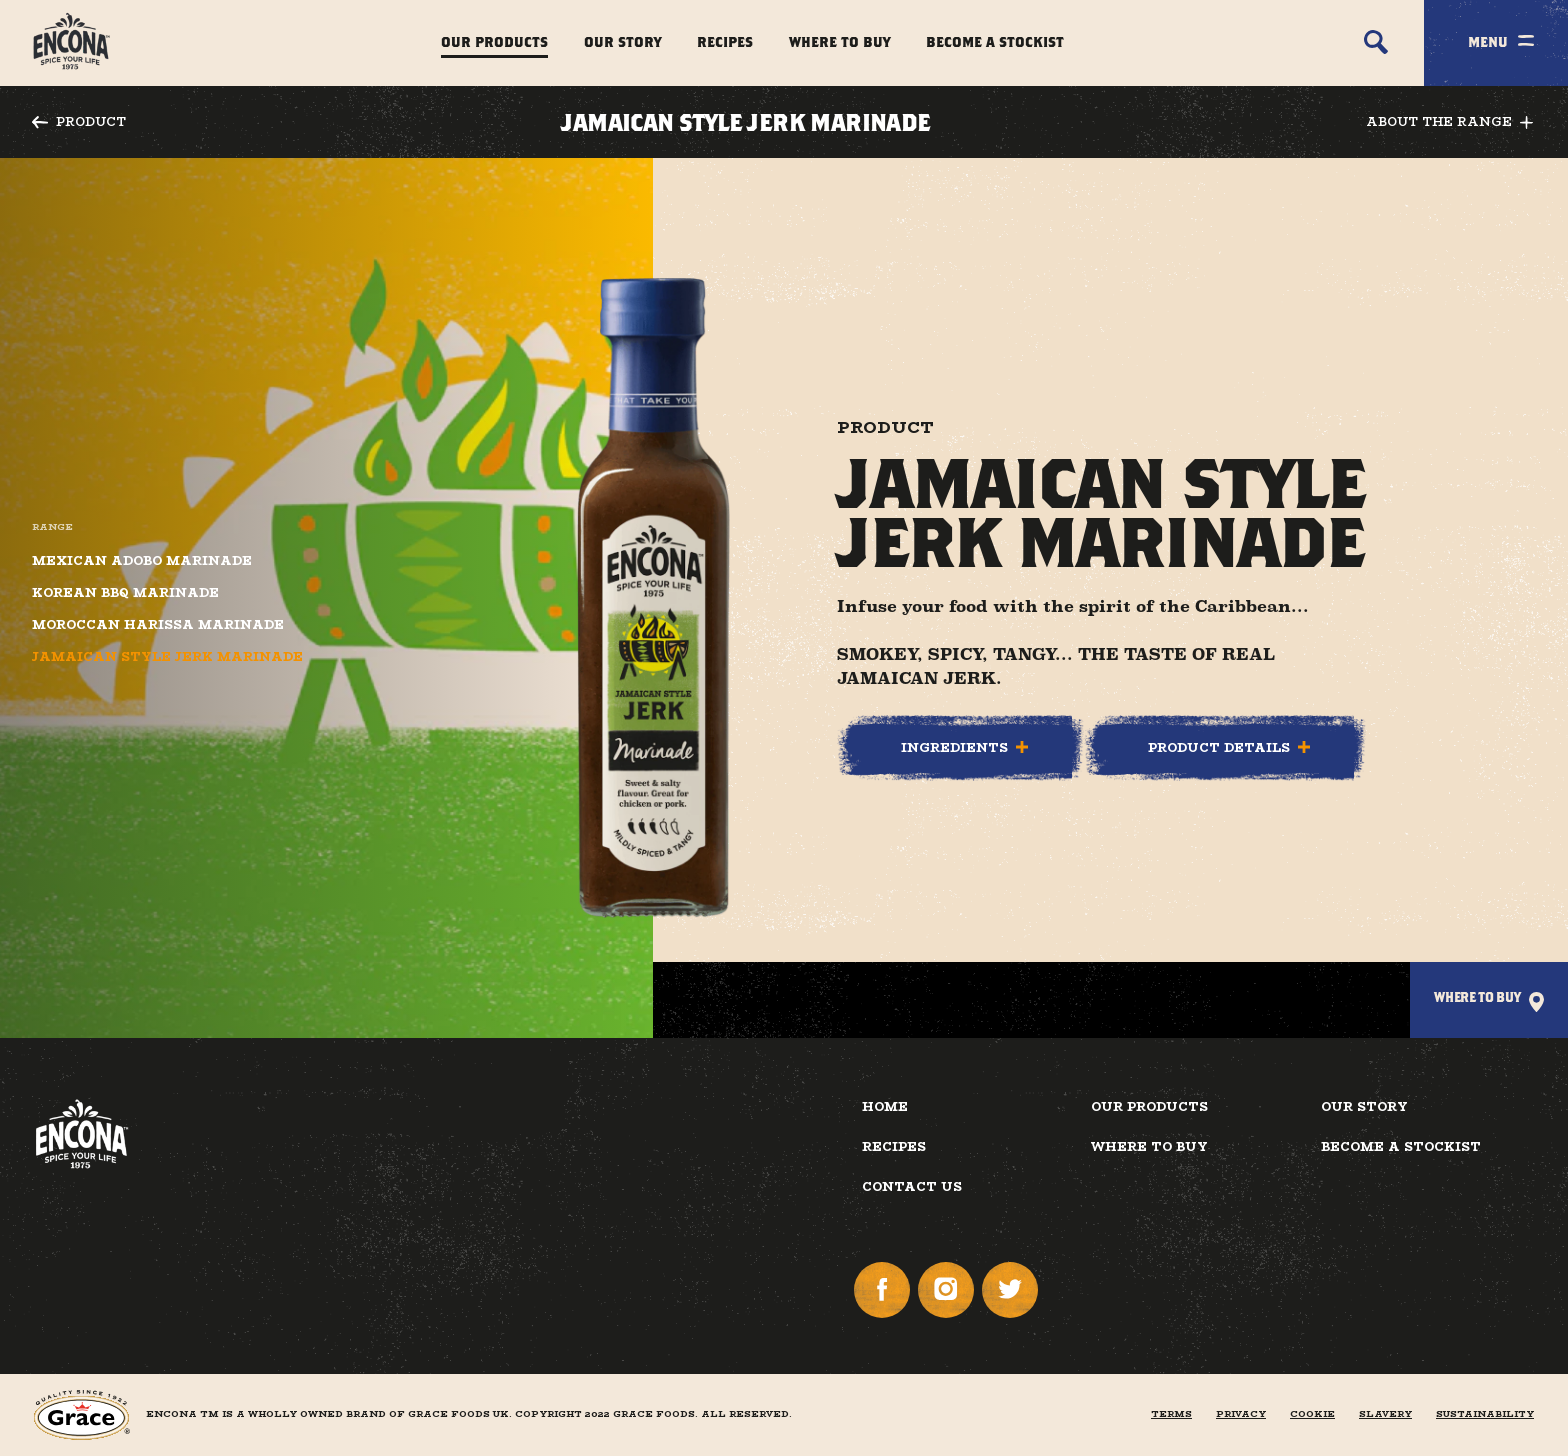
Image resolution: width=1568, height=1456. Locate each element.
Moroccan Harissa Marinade (158, 625)
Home (885, 1106)
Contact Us (912, 1186)
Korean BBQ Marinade (125, 593)
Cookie (1312, 1414)
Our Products (494, 41)
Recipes (725, 41)
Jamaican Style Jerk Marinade (167, 657)
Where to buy (1149, 1146)
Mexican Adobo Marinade (142, 561)
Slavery (1385, 1414)
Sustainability (1485, 1414)
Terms (1171, 1414)
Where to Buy (839, 41)
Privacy (1241, 1414)
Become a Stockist (995, 41)
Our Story (622, 41)
